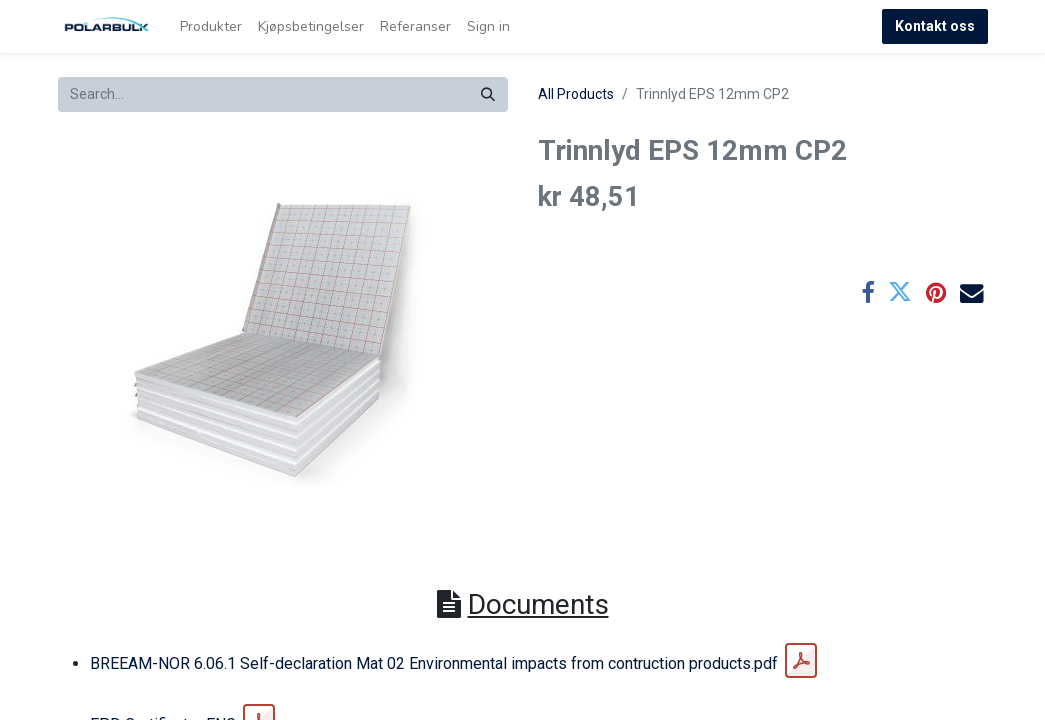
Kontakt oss (935, 26)
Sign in (488, 26)
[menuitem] (211, 26)
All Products (576, 94)
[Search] (488, 94)
